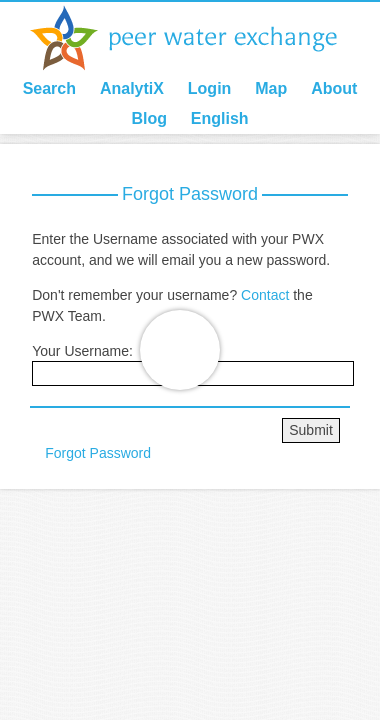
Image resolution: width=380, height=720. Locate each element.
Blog (149, 118)
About (334, 88)
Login (210, 88)
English (220, 118)
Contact (265, 295)
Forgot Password (98, 453)
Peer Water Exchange (200, 38)
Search (49, 88)
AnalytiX (132, 88)
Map (271, 88)
